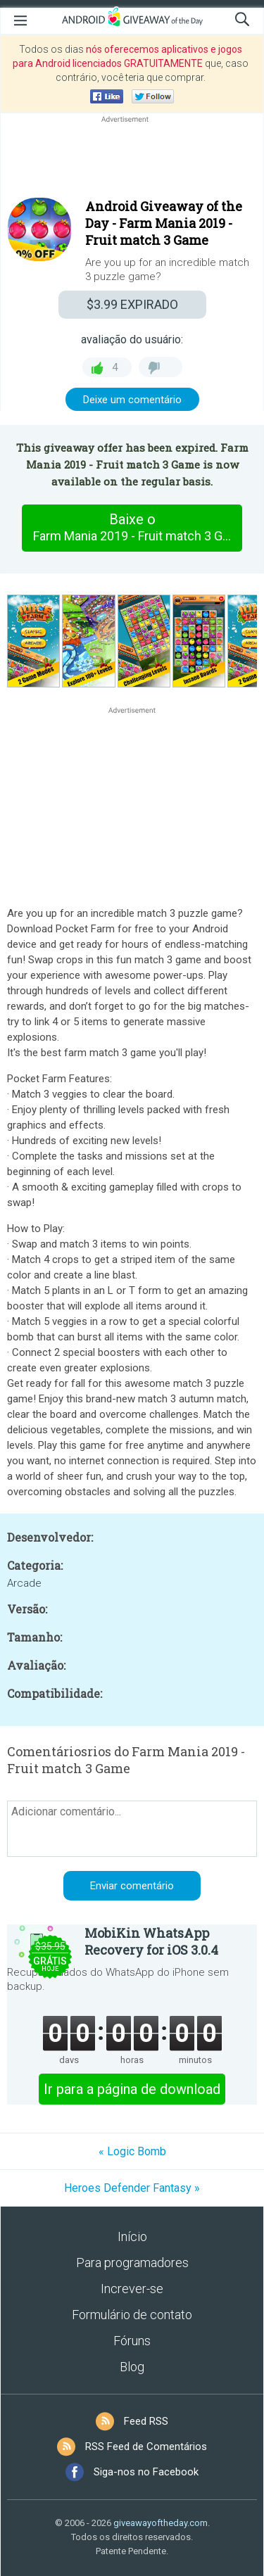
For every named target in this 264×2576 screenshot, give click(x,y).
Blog (132, 2366)
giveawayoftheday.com (160, 2523)
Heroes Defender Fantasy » (132, 2188)
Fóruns (132, 2340)
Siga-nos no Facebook (146, 2472)
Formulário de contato (132, 2314)
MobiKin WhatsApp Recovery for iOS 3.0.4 (151, 1941)
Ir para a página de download (132, 2089)
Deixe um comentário (132, 399)
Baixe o (137, 528)
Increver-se (132, 2288)
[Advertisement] (132, 160)
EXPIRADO (132, 304)
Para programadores (132, 2262)
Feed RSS (146, 2421)
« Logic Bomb (132, 2151)
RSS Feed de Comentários (146, 2446)
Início (132, 2236)
